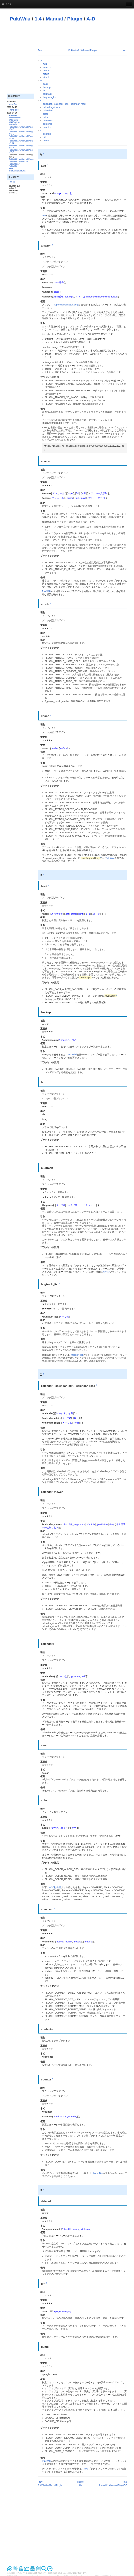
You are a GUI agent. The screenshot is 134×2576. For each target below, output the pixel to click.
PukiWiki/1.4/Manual (18, 161)
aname (46, 70)
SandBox (13, 125)
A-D (90, 18)
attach (46, 77)
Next (124, 50)
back (45, 84)
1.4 (38, 18)
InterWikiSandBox (17, 171)
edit (44, 215)
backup (46, 87)
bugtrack (47, 94)
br (44, 90)
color (45, 117)
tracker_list (77, 1355)
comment (48, 120)
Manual (54, 18)
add (45, 64)
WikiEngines (14, 122)
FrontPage (14, 110)
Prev (40, 50)
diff (44, 137)
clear (45, 114)
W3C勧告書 (55, 1887)
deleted (47, 134)
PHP (11, 168)
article (46, 74)
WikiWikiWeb (15, 118)
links (86, 2468)
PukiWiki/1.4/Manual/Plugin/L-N (21, 142)
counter (47, 127)
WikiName (13, 120)
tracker (106, 1271)
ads (6, 4)
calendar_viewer (51, 107)
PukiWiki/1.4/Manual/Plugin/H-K (21, 146)
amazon (47, 67)
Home (80, 2481)
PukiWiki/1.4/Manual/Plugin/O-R (21, 137)
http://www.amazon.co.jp (66, 304)
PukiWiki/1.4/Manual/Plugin (21, 159)
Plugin (74, 18)
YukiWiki (13, 115)
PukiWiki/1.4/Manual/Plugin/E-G (21, 151)
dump (46, 140)
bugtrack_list (49, 97)
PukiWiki (20, 18)
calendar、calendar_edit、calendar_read (64, 104)
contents (47, 124)
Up (80, 2485)
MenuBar (13, 104)
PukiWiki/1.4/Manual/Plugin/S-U (21, 133)
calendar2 (48, 110)
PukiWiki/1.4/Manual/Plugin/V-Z (21, 128)
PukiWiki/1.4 (14, 164)
